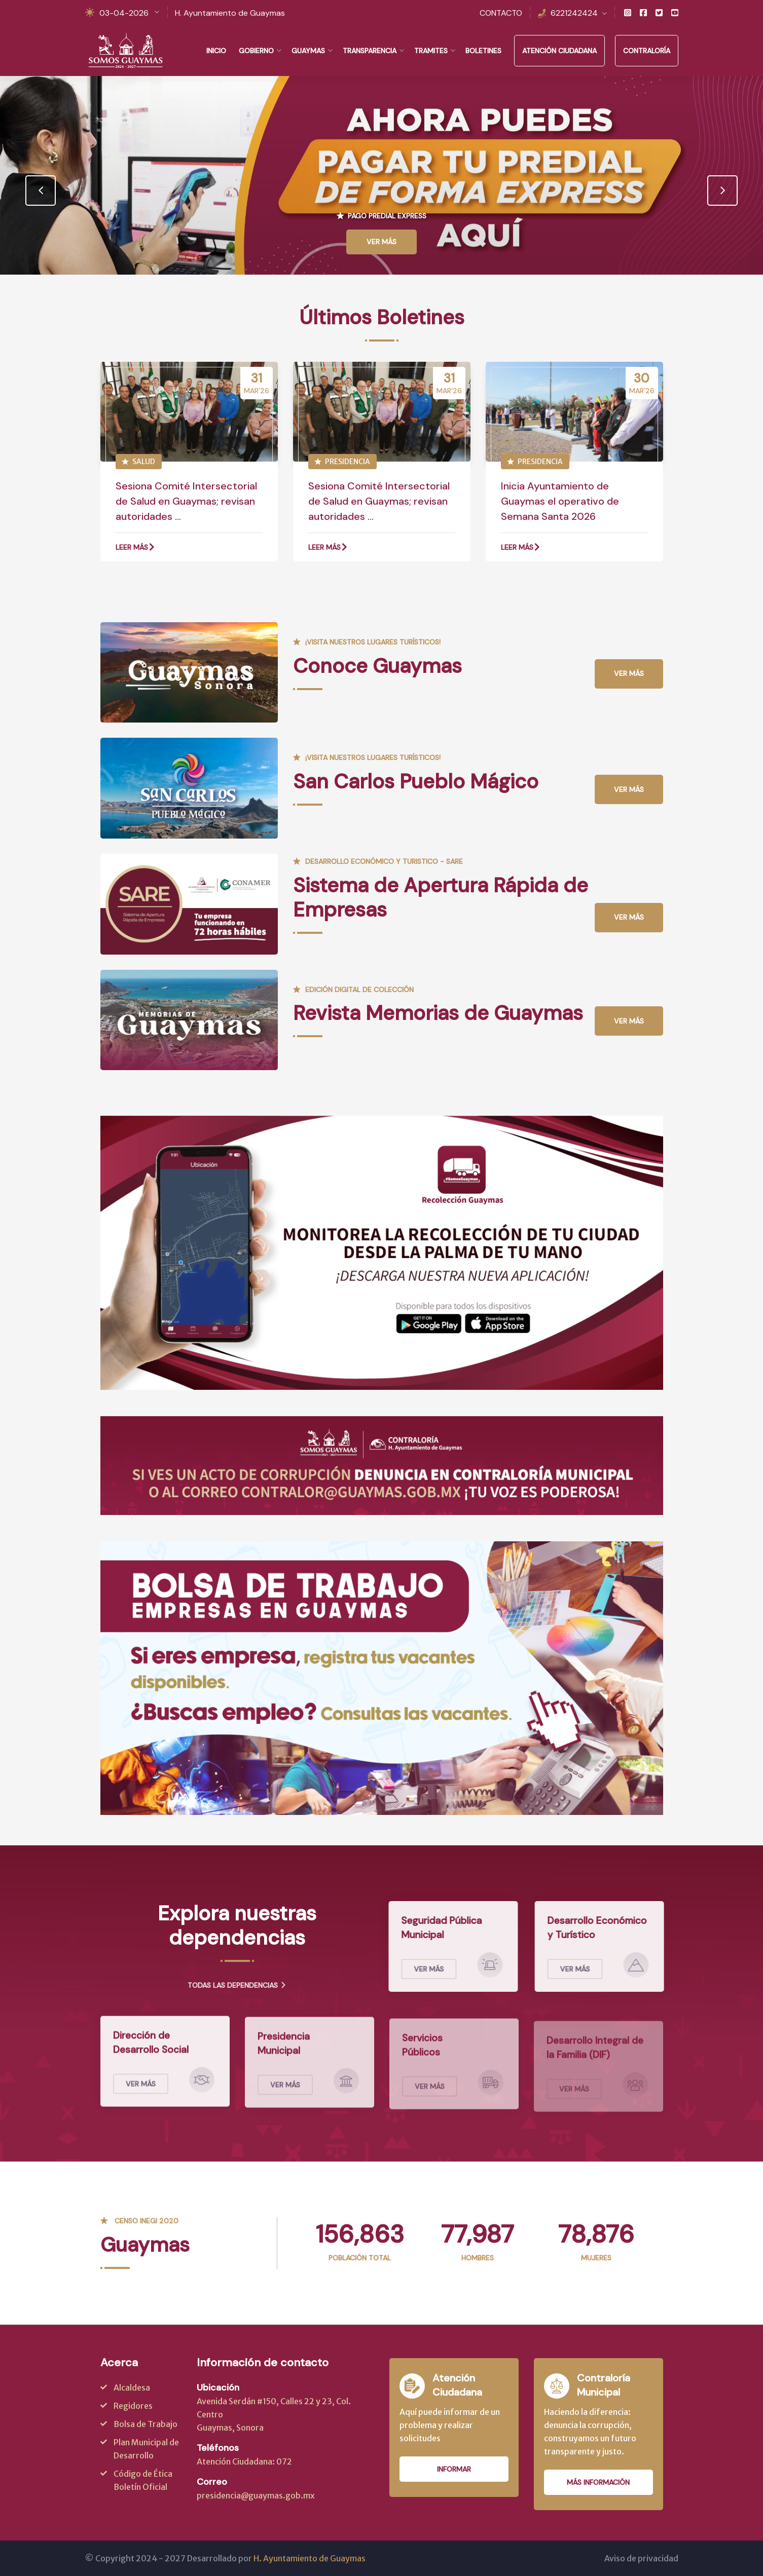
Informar (454, 2469)
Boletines (483, 50)
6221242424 (574, 13)
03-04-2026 (124, 13)
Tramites (431, 50)
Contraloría (646, 50)
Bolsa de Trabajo (145, 2424)
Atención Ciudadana (559, 50)
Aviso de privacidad (641, 2558)
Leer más (135, 547)
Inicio (216, 50)
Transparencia (369, 50)
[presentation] (40, 190)
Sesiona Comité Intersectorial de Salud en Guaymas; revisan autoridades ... (186, 501)
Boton (434, 1324)
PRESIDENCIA (342, 461)
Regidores (133, 2406)
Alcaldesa (132, 2387)
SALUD (138, 461)
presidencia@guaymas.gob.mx (256, 2495)
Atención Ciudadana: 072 (244, 2461)
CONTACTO (501, 13)
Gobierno (256, 50)
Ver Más (381, 241)
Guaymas (308, 50)
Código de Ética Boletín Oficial (143, 2480)
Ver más (629, 673)
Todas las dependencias (237, 1985)
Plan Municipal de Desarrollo (146, 2448)
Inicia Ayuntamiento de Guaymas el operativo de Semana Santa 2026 (560, 501)
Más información (598, 2482)
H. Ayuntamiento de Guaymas (230, 13)
